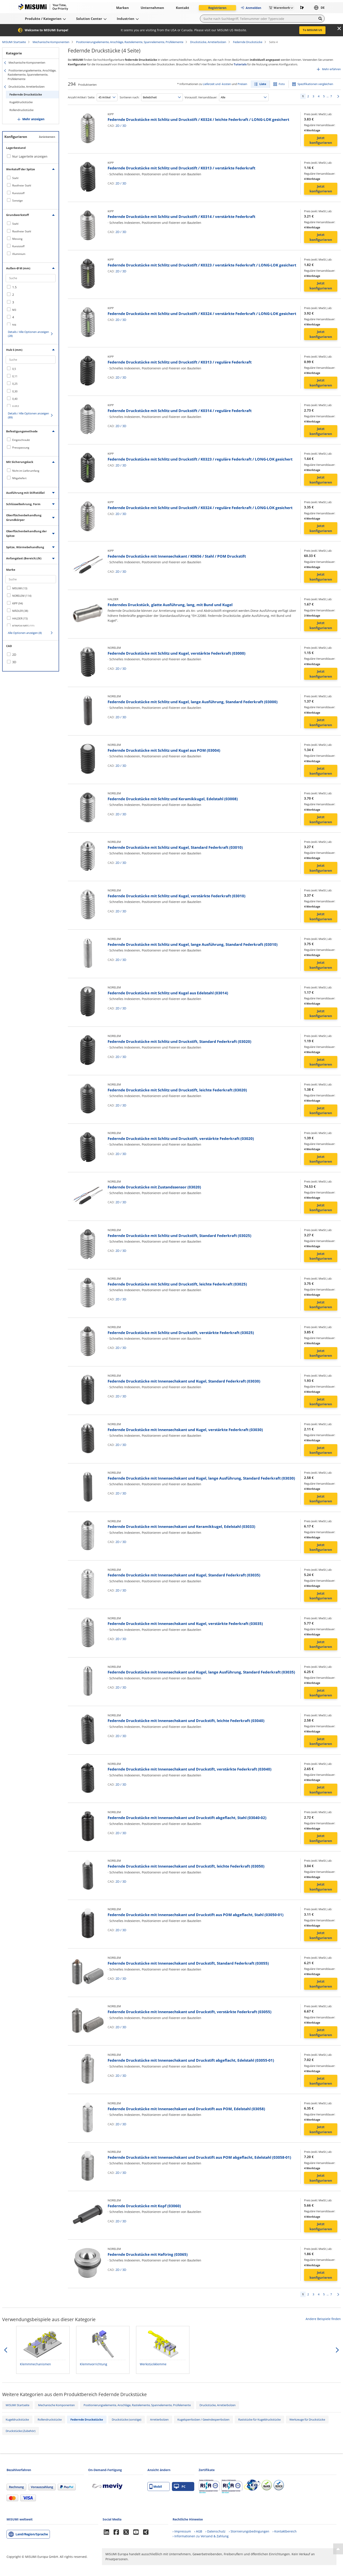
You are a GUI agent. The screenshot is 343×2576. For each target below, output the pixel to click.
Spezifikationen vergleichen (315, 84)
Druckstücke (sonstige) (126, 2421)
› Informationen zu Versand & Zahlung (201, 2536)
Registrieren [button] (217, 8)
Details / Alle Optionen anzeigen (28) (28, 334)
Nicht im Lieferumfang (25, 471)
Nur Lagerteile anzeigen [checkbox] (29, 156)
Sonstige (17, 200)
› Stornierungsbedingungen (249, 2531)
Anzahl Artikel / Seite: (81, 97)
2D (117, 125)
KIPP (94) (17, 603)
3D (124, 125)
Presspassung (20, 447)
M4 (14, 325)
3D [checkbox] (14, 662)
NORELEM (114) (22, 596)
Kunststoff (18, 193)
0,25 (15, 384)
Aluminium (18, 254)
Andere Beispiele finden (323, 2319)
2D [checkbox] (14, 654)
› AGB (198, 2531)
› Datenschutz (215, 2531)
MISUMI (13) (19, 588)
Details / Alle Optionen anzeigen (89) (28, 415)
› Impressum (182, 2531)
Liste (262, 84)
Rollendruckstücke (21, 110)
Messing (17, 239)
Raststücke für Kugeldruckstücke (259, 2421)
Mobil (155, 2486)
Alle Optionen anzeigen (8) (25, 633)
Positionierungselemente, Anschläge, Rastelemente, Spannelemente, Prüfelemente (129, 42)
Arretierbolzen (159, 2421)
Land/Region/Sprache (32, 2534)
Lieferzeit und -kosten (217, 84)
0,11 (15, 376)
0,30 (15, 391)
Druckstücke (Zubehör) (20, 2432)
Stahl (15, 178)
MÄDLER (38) (20, 611)
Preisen (242, 84)
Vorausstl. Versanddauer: (201, 97)
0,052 (15, 406)
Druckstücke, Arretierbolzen (208, 42)
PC (180, 2486)
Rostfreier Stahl (21, 185)
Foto (282, 84)
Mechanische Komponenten (51, 42)
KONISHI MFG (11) (23, 626)
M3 (14, 310)
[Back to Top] (338, 2548)
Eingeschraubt (21, 440)
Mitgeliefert (19, 478)
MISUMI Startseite (14, 42)
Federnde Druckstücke (247, 42)
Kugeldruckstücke (21, 102)
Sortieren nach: (129, 97)
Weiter (338, 96)
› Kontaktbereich (285, 2531)
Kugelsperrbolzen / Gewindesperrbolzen (203, 2421)
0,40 (15, 399)
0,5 (14, 369)
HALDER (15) (20, 618)
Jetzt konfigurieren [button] (321, 140)
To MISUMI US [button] (312, 30)
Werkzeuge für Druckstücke (307, 2421)
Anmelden (250, 8)
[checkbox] (30, 178)
